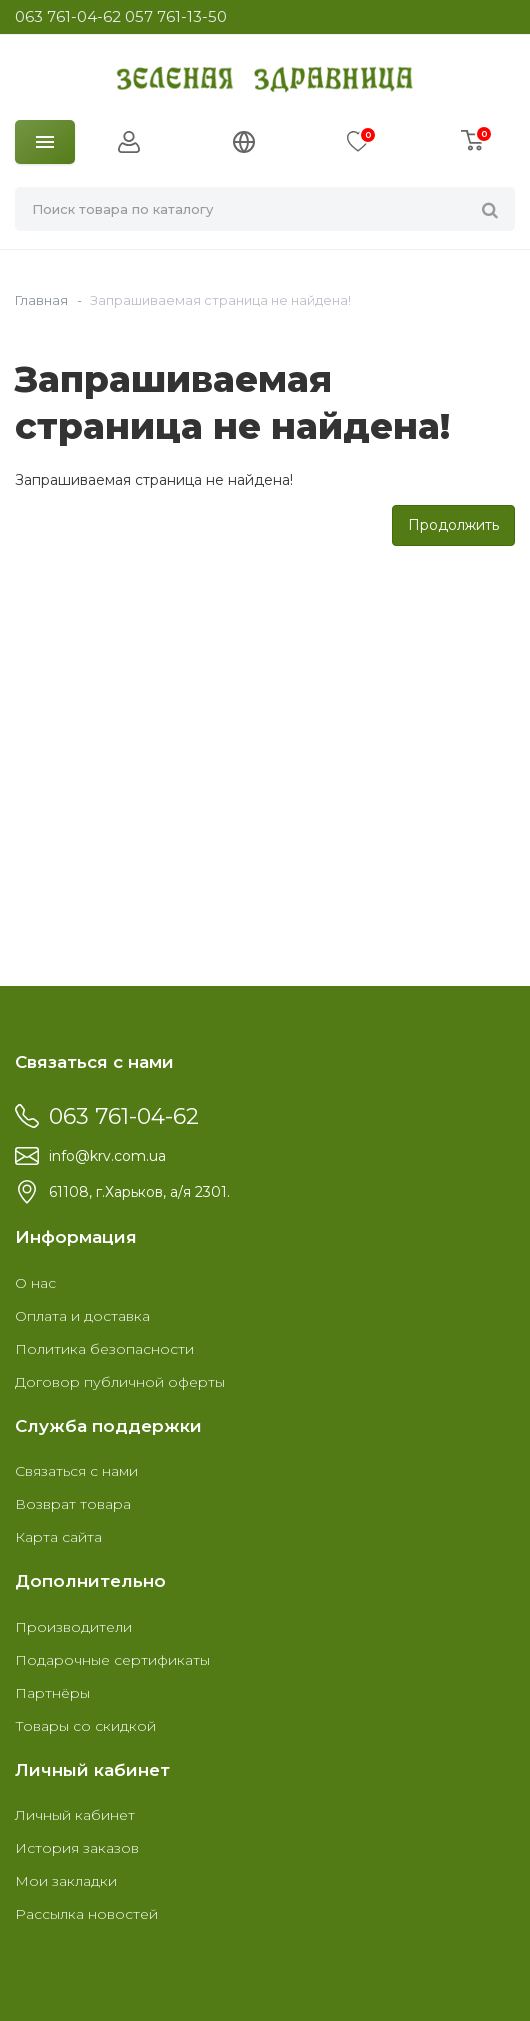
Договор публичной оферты (120, 1382)
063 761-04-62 (68, 16)
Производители (73, 1627)
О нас (35, 1283)
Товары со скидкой (85, 1726)
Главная (41, 300)
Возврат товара (73, 1504)
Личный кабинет (75, 1815)
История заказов (77, 1848)
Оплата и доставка (82, 1316)
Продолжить (453, 525)
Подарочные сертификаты (112, 1660)
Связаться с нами (76, 1471)
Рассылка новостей (86, 1914)
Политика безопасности (104, 1349)
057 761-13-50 (176, 16)
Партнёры (52, 1693)
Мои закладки (66, 1881)
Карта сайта (58, 1537)
